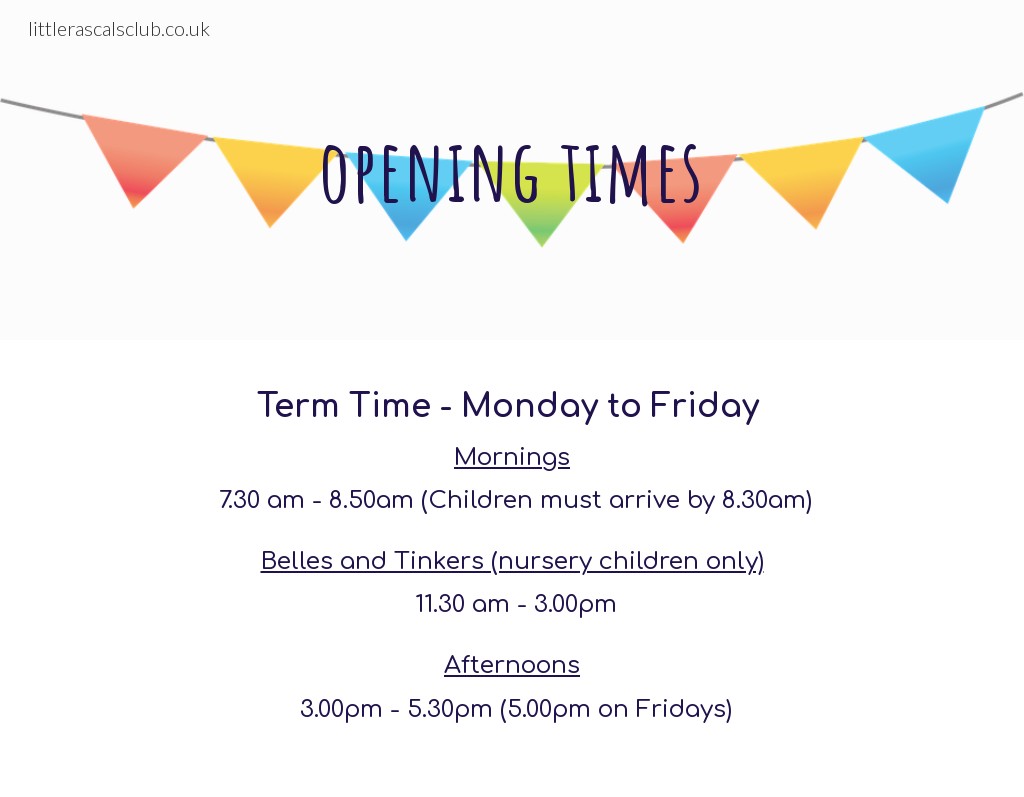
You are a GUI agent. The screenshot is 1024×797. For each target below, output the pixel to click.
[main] (511, 169)
